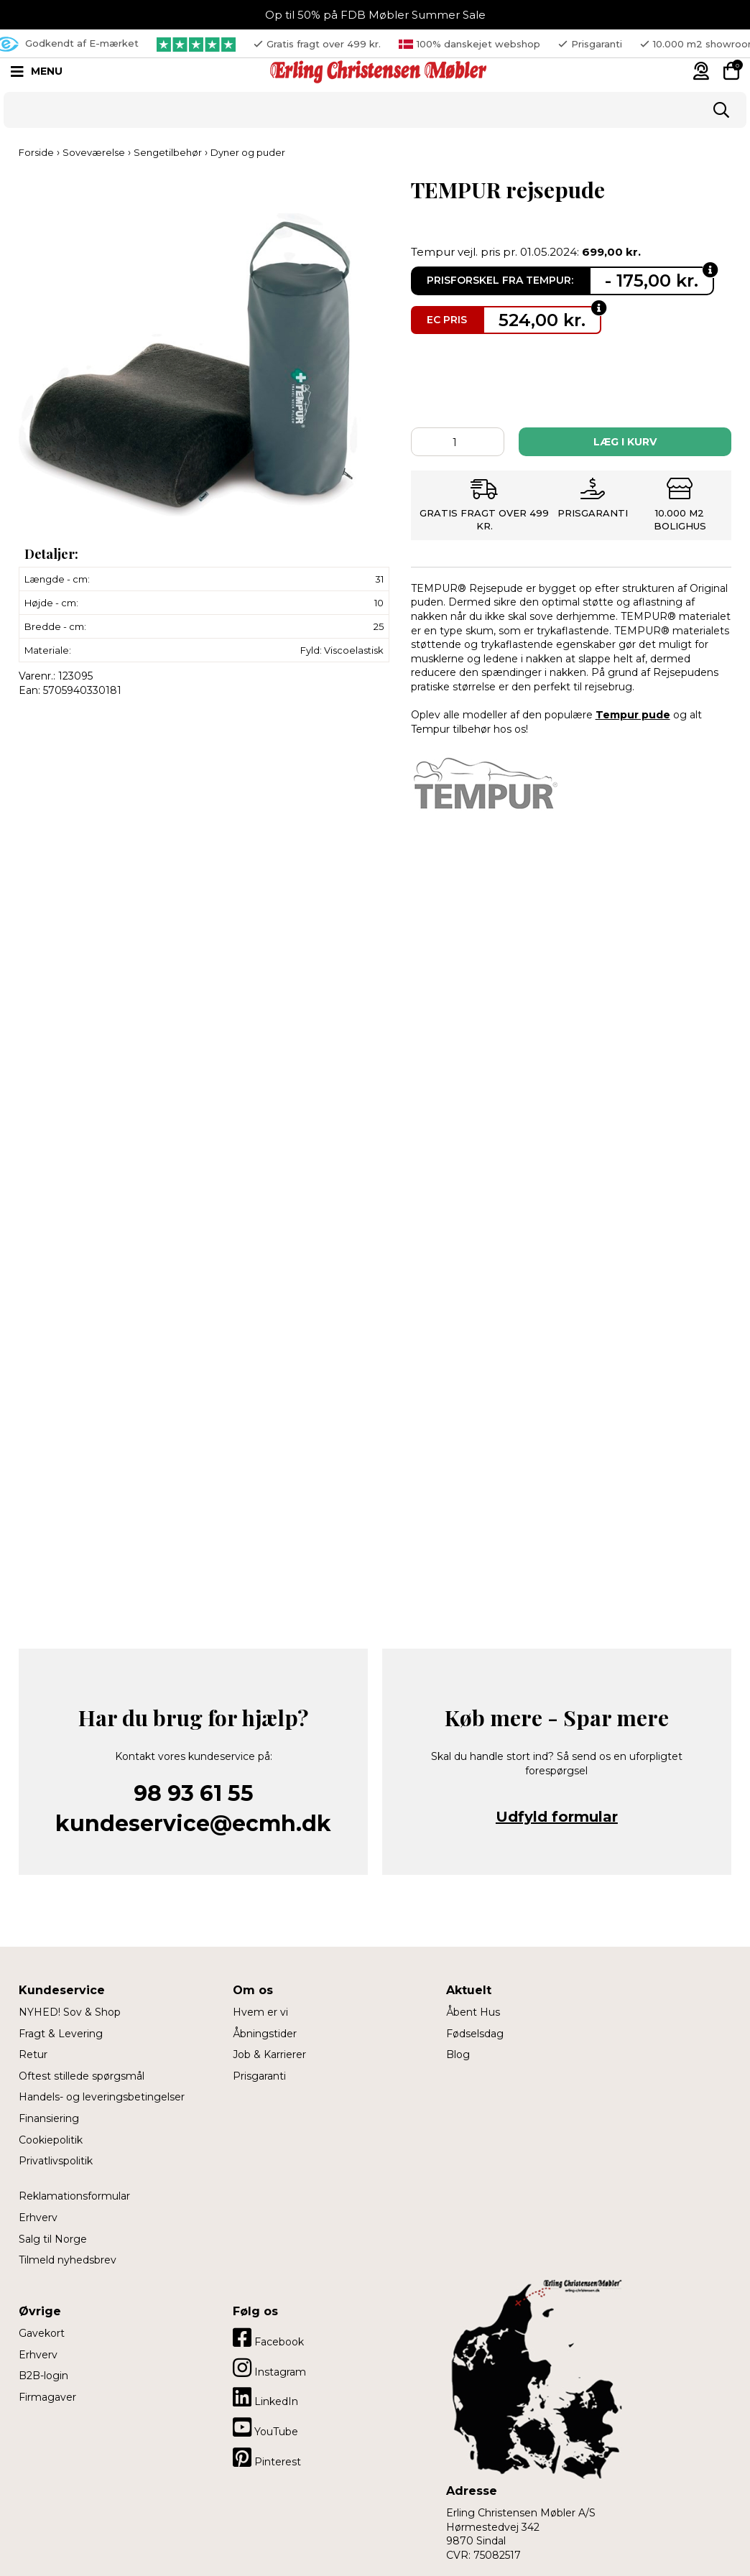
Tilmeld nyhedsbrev (67, 2259)
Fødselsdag (475, 2033)
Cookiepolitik (51, 2139)
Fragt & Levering (61, 2033)
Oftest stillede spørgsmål (81, 2076)
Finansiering (49, 2118)
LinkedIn (265, 2397)
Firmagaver (47, 2397)
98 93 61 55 (194, 1793)
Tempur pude (633, 714)
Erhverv (38, 2217)
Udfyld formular (557, 1816)
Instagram (269, 2367)
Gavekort (42, 2333)
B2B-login (43, 2375)
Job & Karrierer (269, 2054)
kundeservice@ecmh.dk (193, 1823)
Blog (458, 2054)
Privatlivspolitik (56, 2160)
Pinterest (267, 2457)
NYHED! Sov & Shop (70, 2012)
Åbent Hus (473, 2012)
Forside (36, 152)
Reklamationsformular (74, 2196)
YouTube (265, 2427)
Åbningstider (265, 2033)
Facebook (268, 2337)
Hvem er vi (260, 2012)
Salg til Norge (53, 2239)
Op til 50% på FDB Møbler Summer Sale (375, 15)
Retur (33, 2054)
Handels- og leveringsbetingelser (102, 2096)
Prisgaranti (259, 2076)
